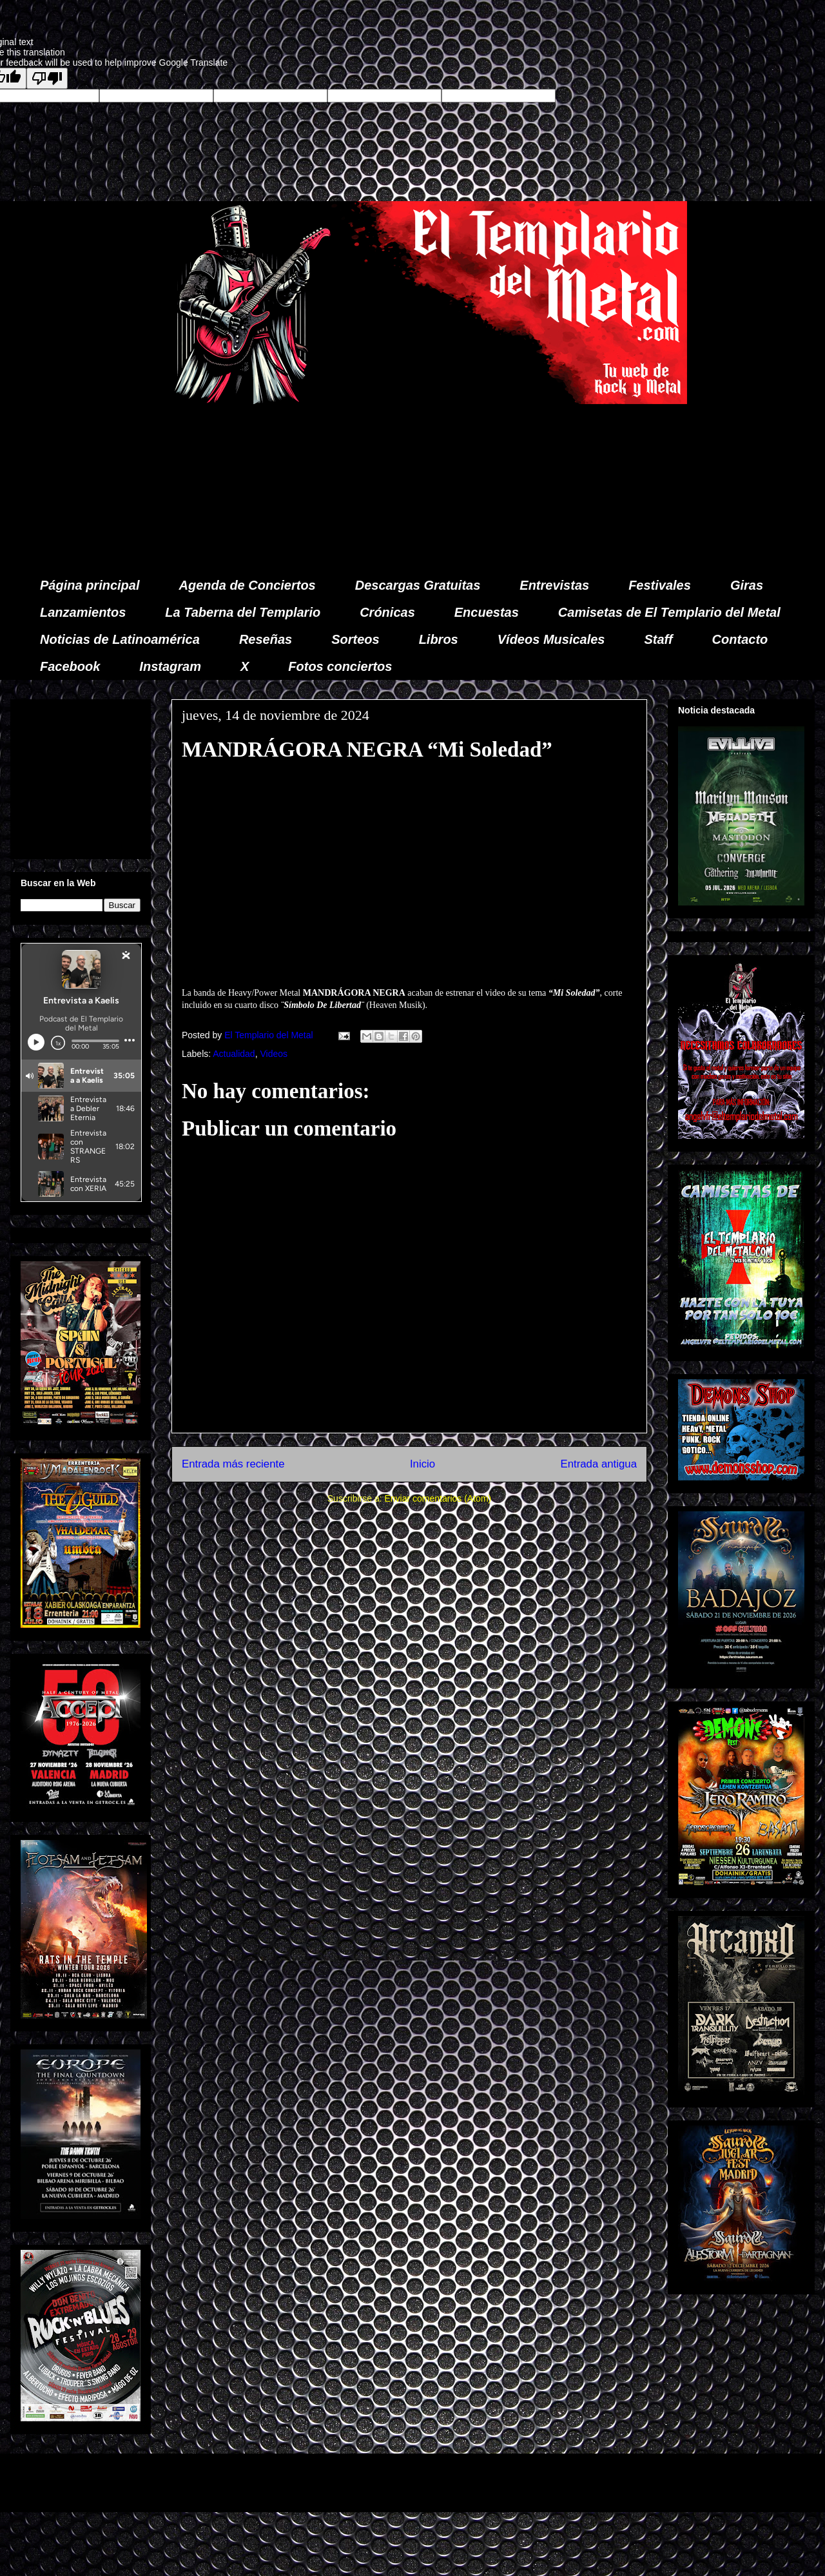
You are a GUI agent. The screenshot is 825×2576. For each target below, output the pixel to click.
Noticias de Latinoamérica (120, 639)
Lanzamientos (83, 612)
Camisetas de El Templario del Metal (669, 612)
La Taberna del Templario (242, 612)
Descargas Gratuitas (418, 585)
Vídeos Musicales (551, 639)
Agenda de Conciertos (247, 585)
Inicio (422, 1464)
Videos (273, 1054)
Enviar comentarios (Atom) (437, 1498)
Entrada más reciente (233, 1464)
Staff (659, 639)
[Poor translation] (47, 78)
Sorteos (355, 639)
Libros (438, 639)
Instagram (170, 666)
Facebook (70, 666)
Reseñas (265, 639)
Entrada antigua (599, 1464)
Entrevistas (554, 585)
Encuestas (486, 612)
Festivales (659, 585)
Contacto (740, 639)
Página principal (89, 585)
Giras (746, 585)
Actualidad (234, 1054)
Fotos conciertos (340, 666)
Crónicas (387, 612)
